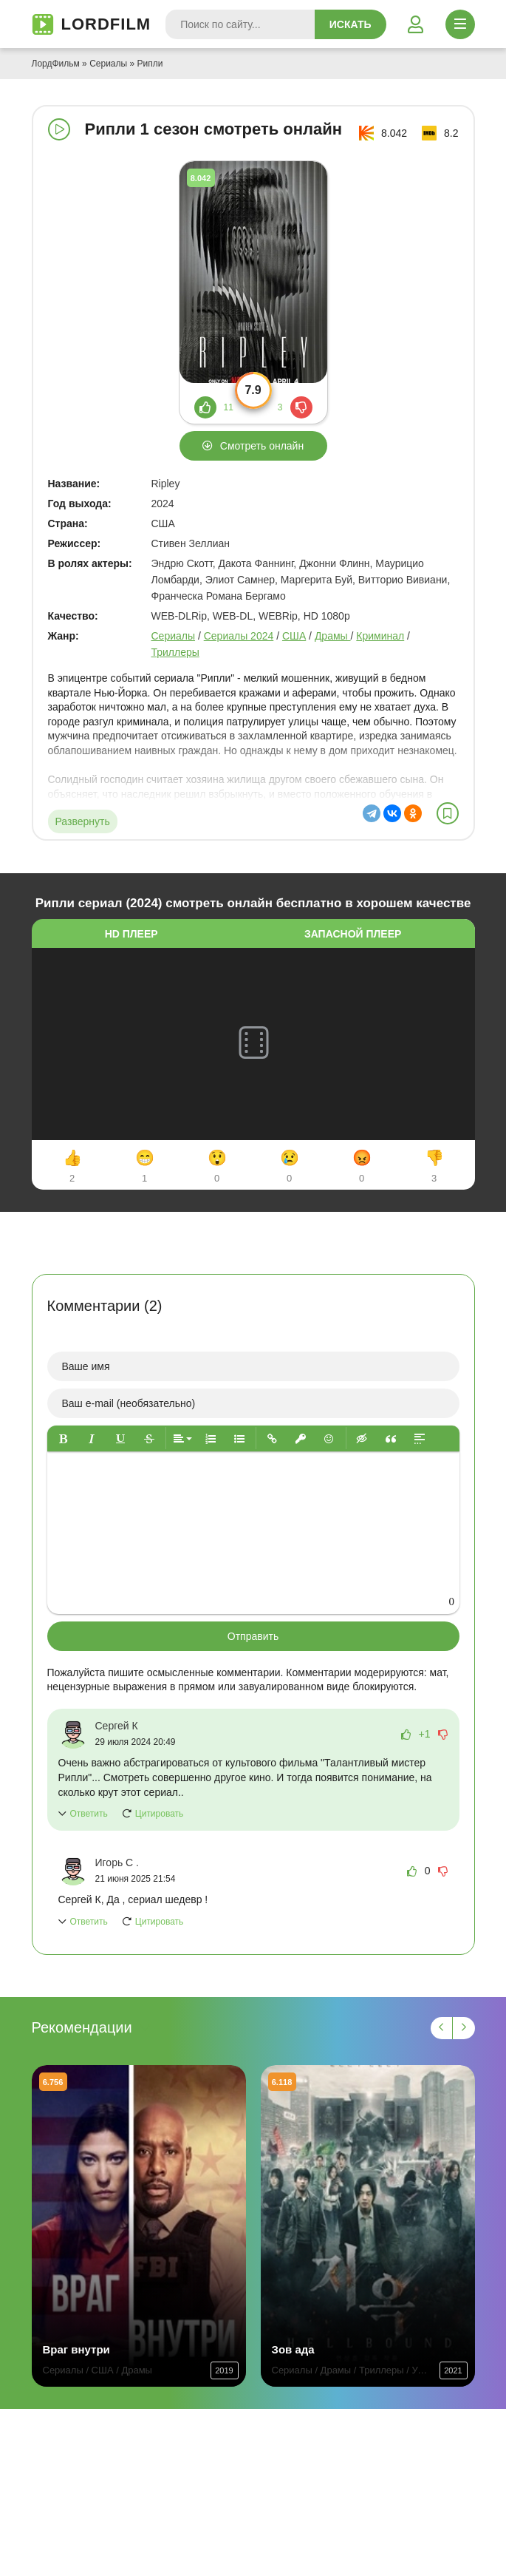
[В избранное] (448, 813)
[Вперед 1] (464, 2028)
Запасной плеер (352, 934)
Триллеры (175, 652)
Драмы (333, 636)
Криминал (380, 636)
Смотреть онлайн (262, 446)
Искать (350, 24)
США (294, 636)
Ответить (89, 1814)
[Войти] (416, 24)
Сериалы (108, 63)
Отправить (253, 1636)
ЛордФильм (56, 63)
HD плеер (131, 934)
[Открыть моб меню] (460, 24)
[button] (63, 1438)
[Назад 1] (442, 2028)
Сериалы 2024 (239, 636)
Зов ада (293, 2349)
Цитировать (159, 1814)
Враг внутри (76, 2349)
